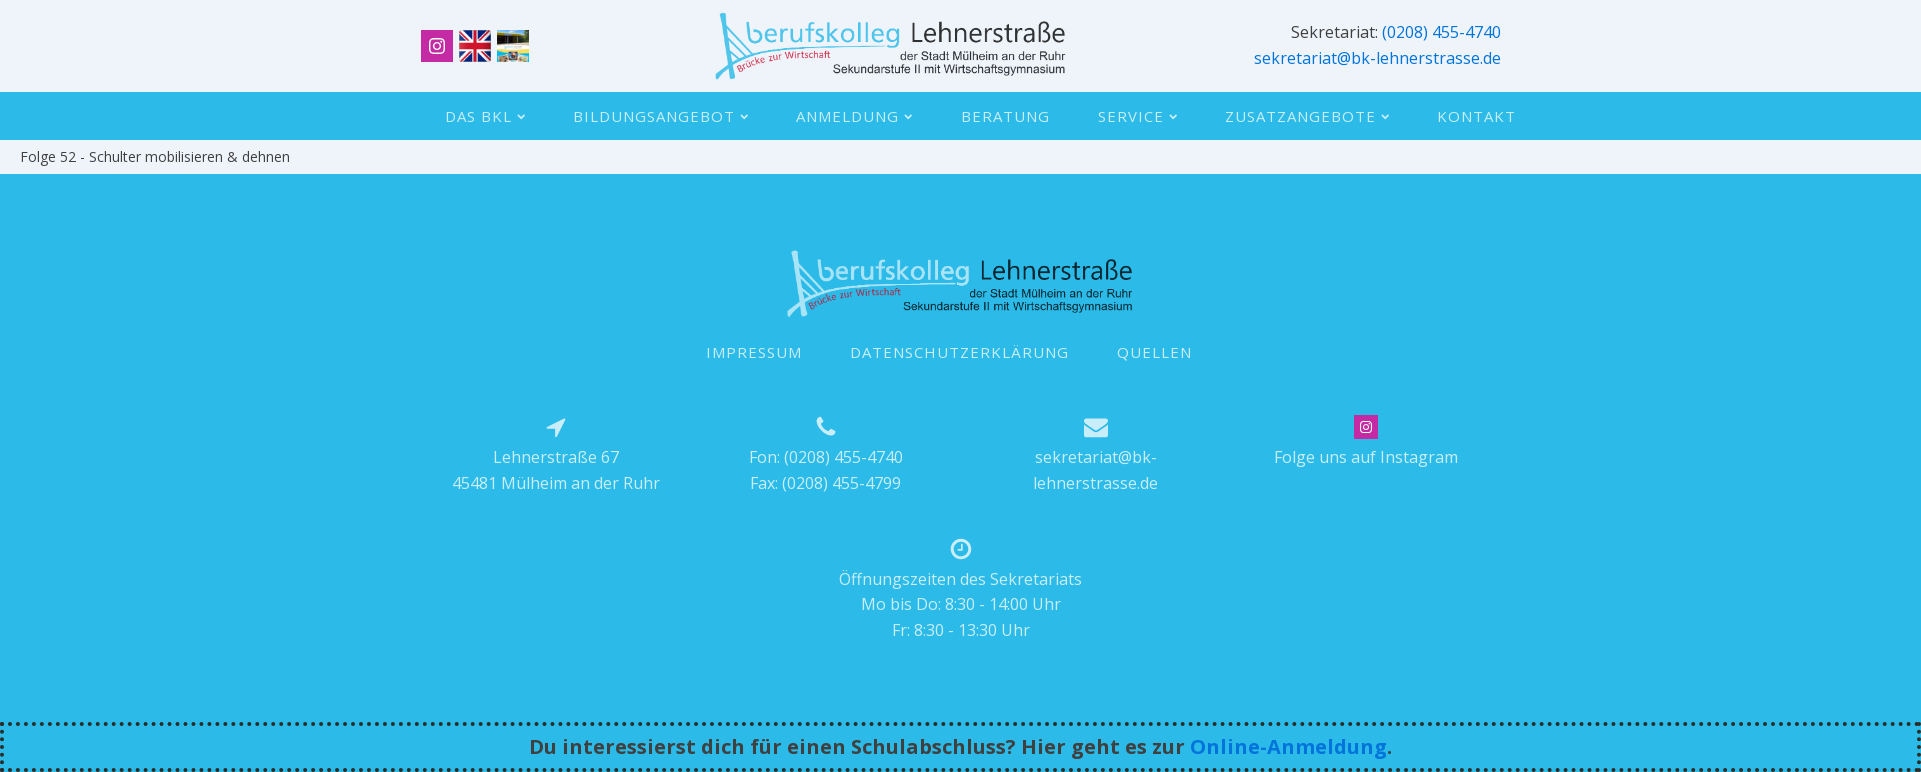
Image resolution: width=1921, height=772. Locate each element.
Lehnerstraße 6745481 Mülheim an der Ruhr (556, 470)
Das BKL (485, 116)
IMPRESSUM (754, 352)
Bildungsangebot (660, 116)
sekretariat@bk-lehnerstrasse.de (1377, 58)
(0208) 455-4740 (1441, 32)
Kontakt (1476, 116)
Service (1137, 116)
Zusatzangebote (1307, 116)
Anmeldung (854, 116)
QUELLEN (1154, 352)
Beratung (1005, 116)
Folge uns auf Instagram (1366, 457)
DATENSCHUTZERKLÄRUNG (959, 352)
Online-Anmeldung (1288, 746)
